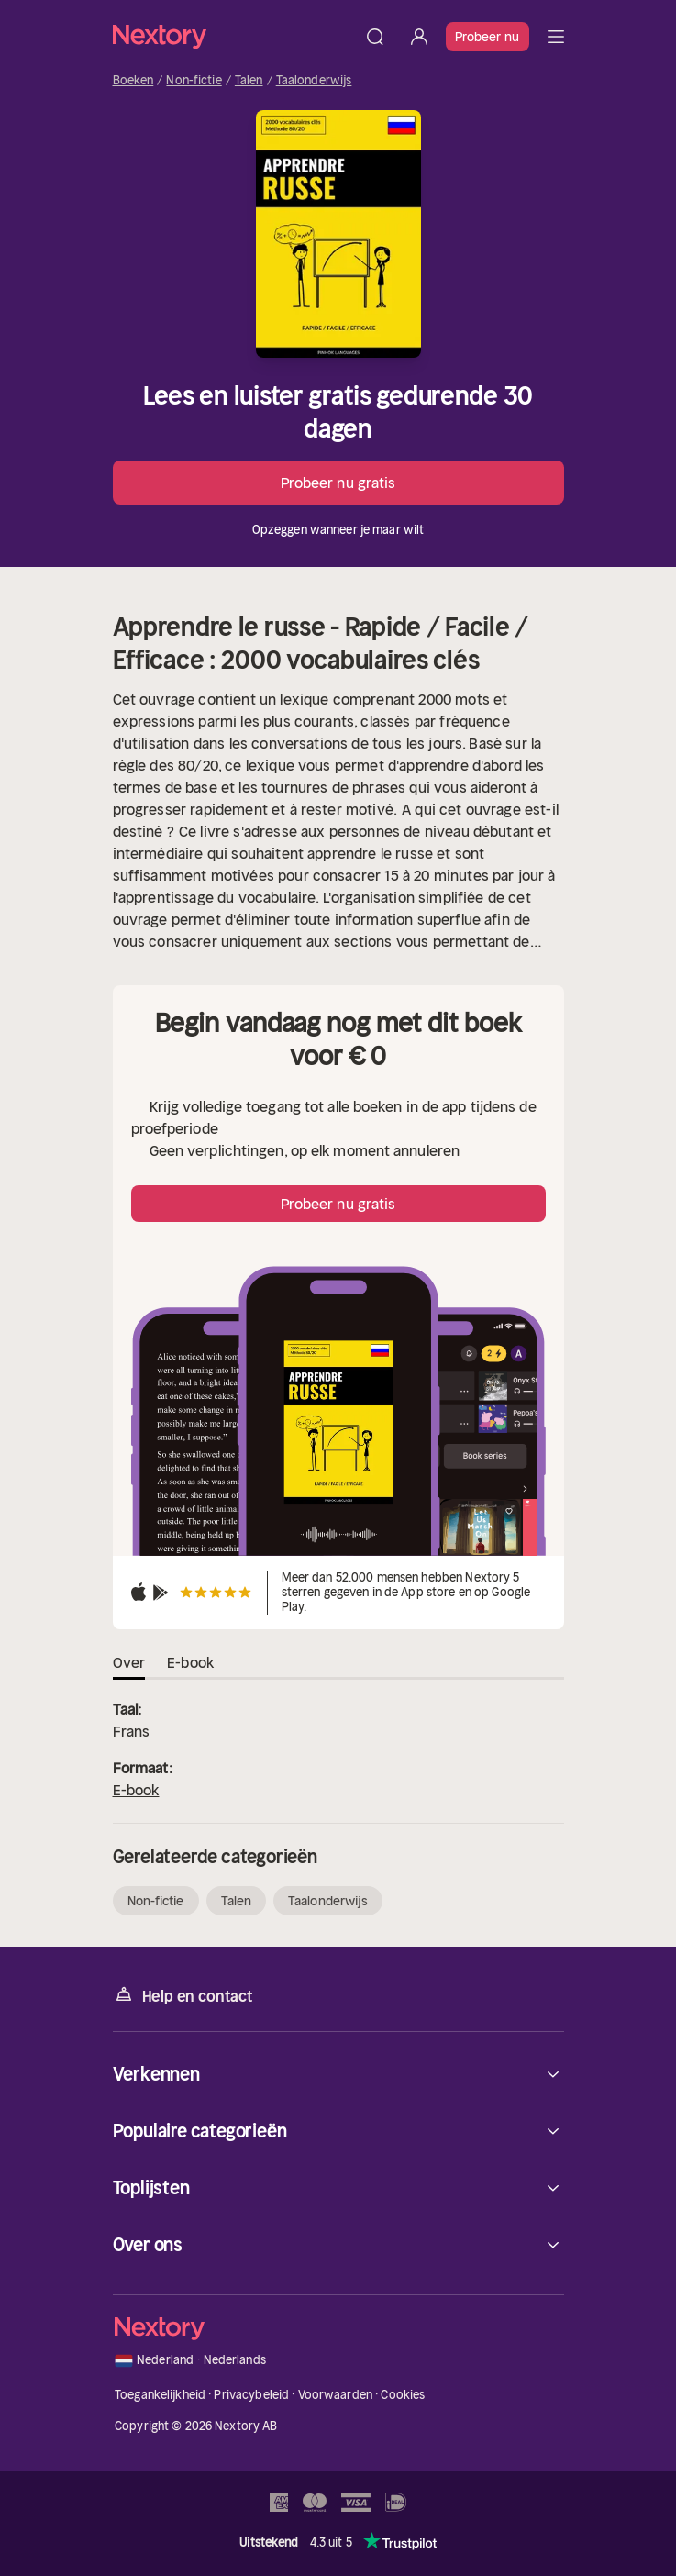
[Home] (233, 36)
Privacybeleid (251, 2395)
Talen (249, 80)
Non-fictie (193, 80)
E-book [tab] (190, 1662)
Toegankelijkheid (160, 2395)
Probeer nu (487, 36)
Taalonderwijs (314, 80)
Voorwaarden (335, 2395)
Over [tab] (129, 1662)
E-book (136, 1790)
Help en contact (183, 1994)
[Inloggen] (419, 37)
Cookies (403, 2395)
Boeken (133, 80)
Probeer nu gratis (338, 482)
